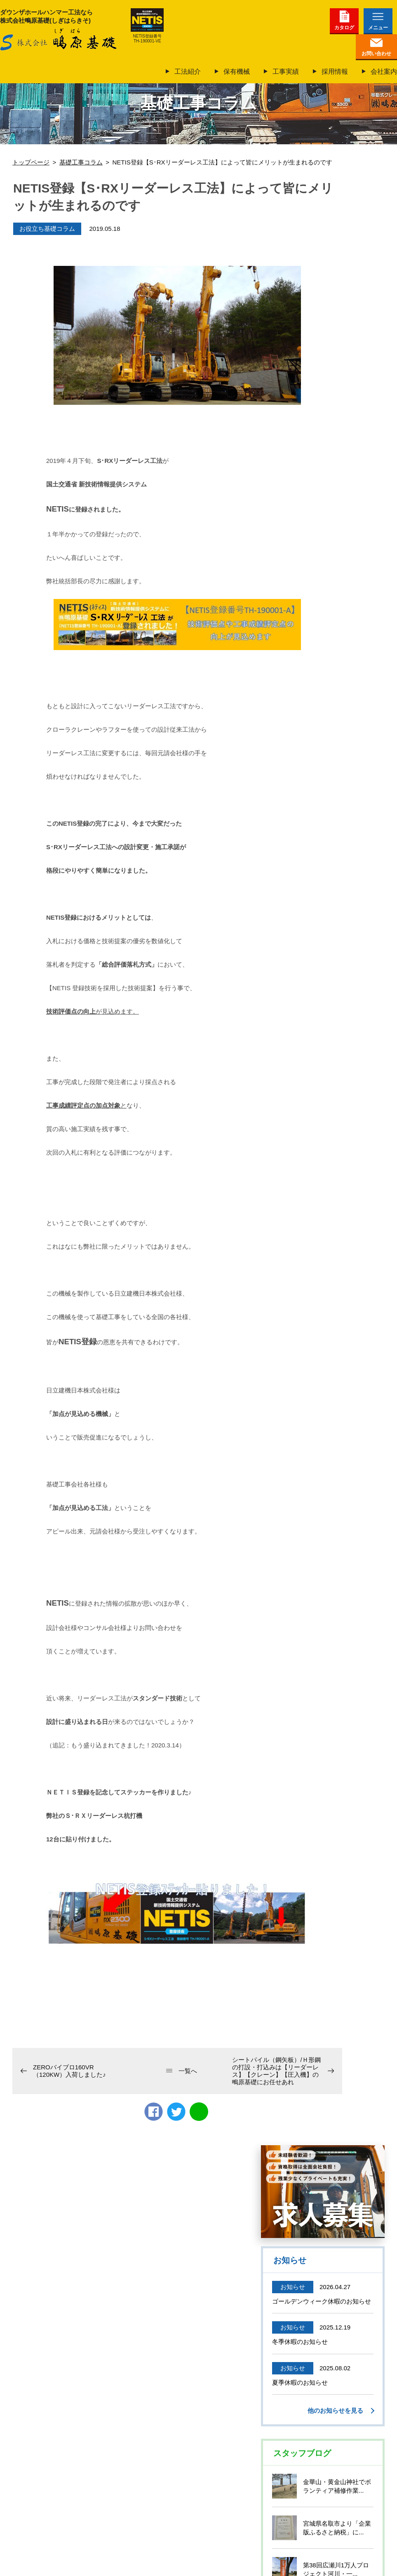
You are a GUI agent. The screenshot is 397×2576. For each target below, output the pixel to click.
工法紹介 (187, 71)
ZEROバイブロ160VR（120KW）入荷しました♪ (69, 2071)
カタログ (344, 28)
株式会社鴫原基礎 (58, 39)
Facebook (153, 2111)
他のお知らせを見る (335, 2410)
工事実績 (285, 71)
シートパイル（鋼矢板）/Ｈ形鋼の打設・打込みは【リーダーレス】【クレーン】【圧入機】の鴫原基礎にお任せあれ (276, 2070)
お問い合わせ (376, 53)
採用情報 (335, 71)
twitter (176, 2111)
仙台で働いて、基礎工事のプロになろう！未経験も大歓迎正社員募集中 (323, 2191)
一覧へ (188, 2070)
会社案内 (384, 71)
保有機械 (236, 71)
